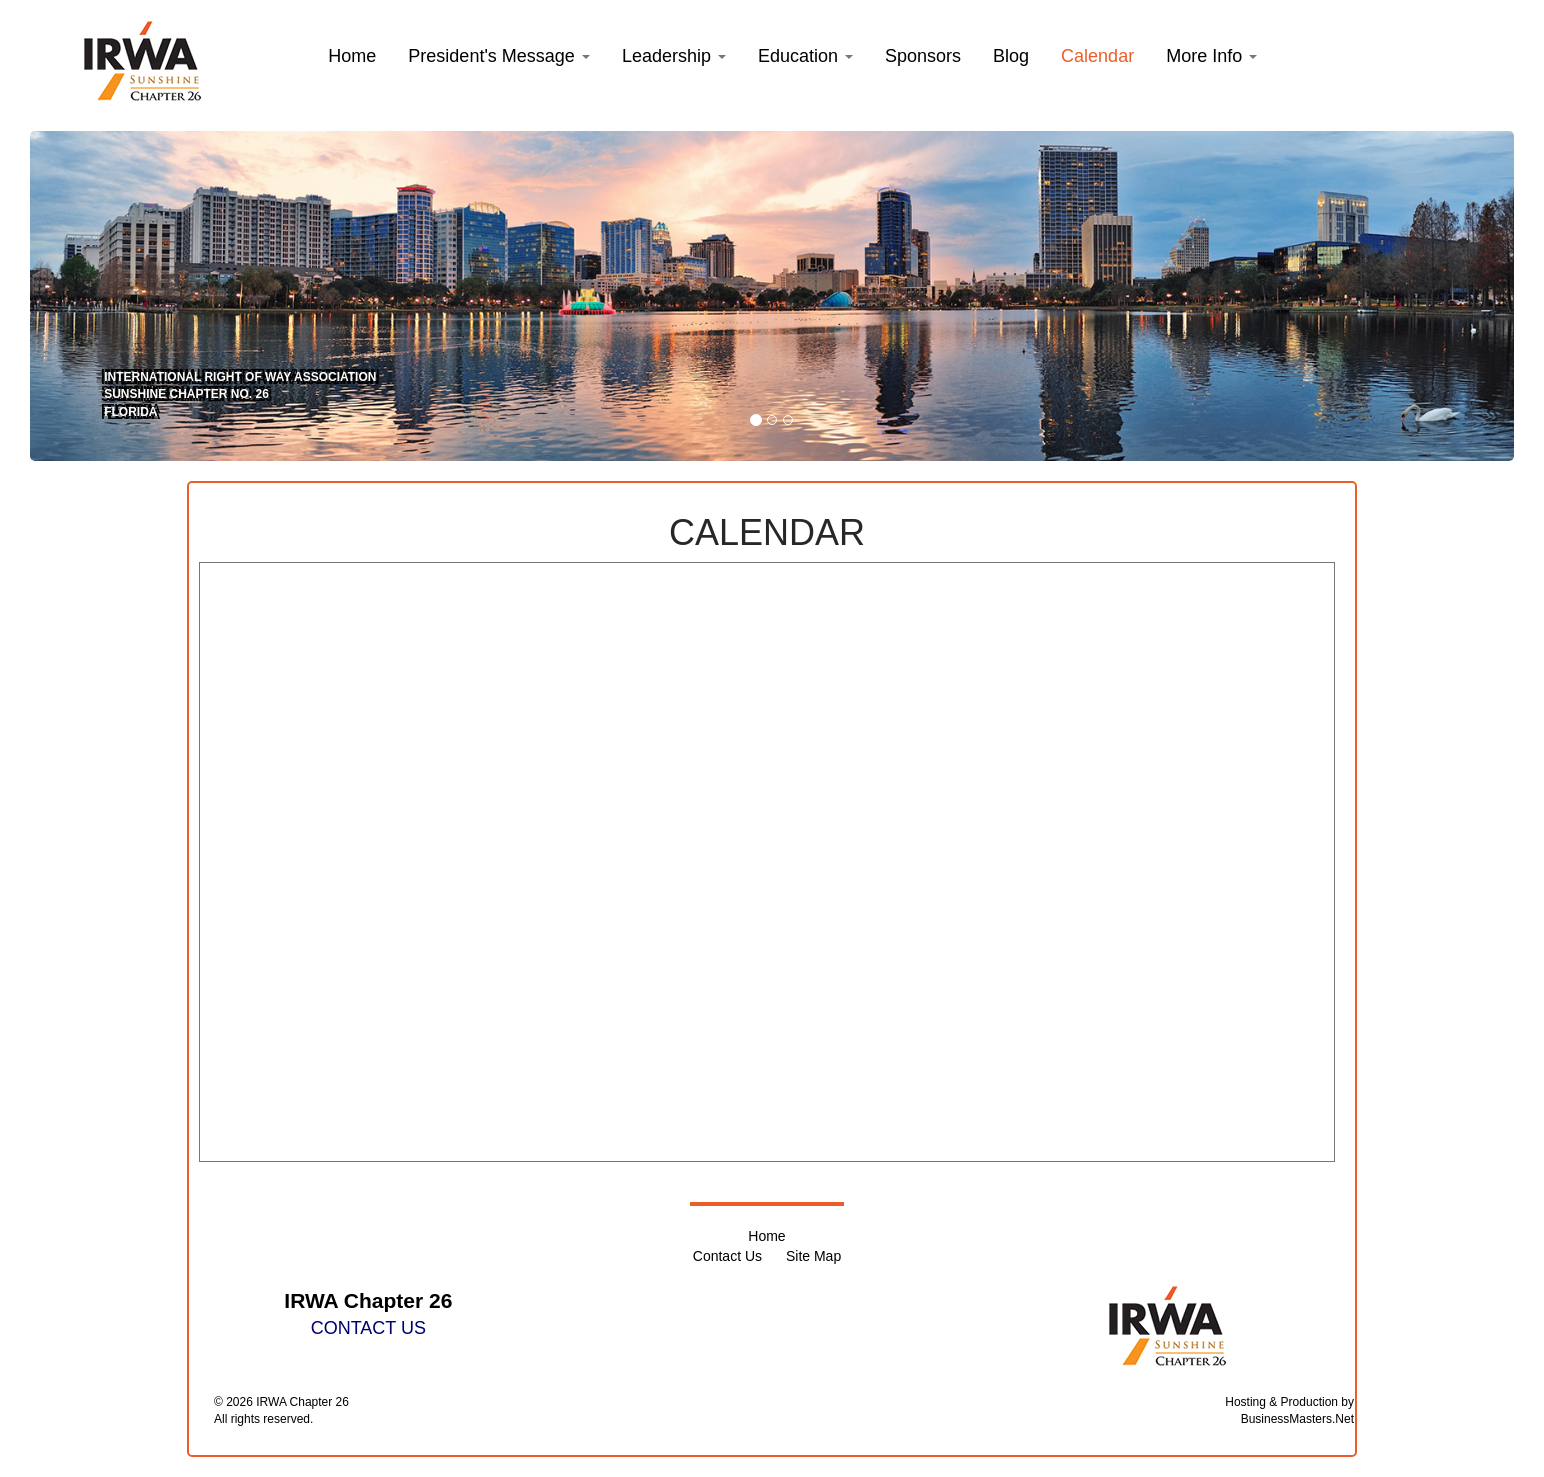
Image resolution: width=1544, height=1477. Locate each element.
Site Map (813, 1256)
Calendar (1097, 56)
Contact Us (727, 1256)
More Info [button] (1211, 56)
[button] (499, 56)
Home (766, 1236)
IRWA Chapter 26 (302, 1402)
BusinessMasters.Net (1297, 1419)
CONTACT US (368, 1328)
